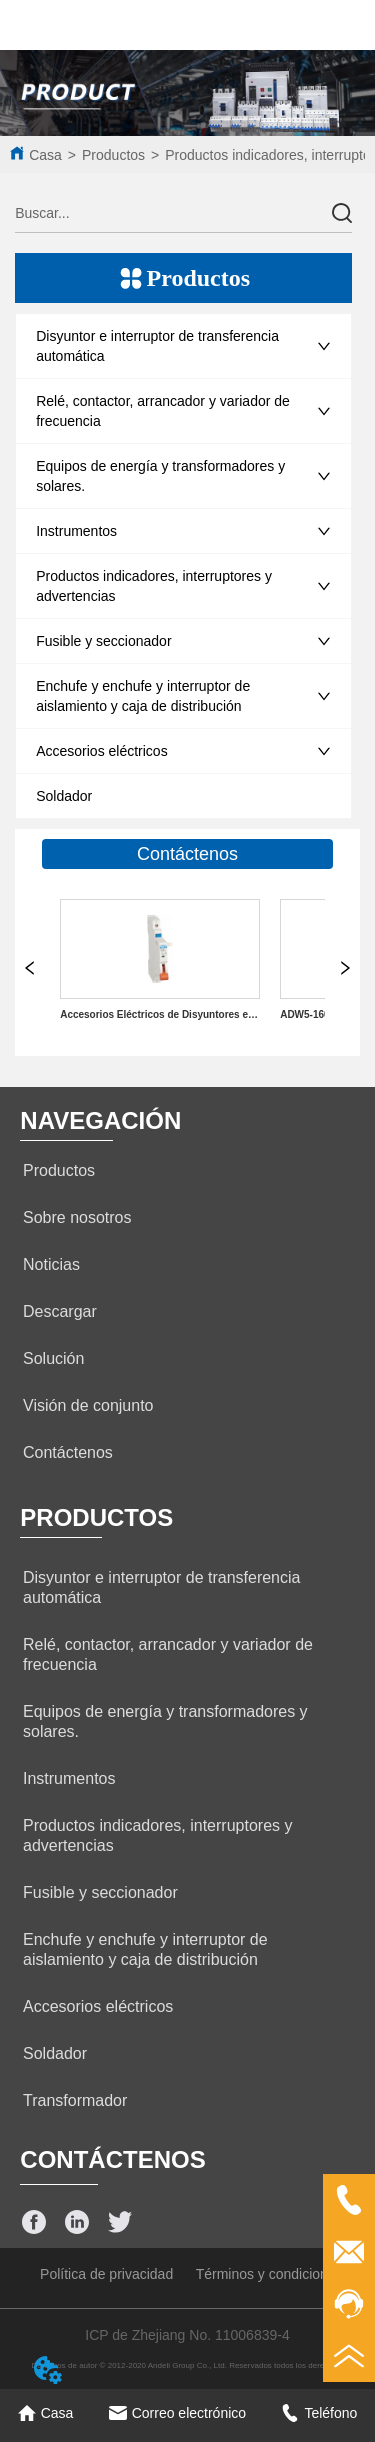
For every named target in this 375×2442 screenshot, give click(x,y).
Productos (113, 155)
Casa (45, 155)
